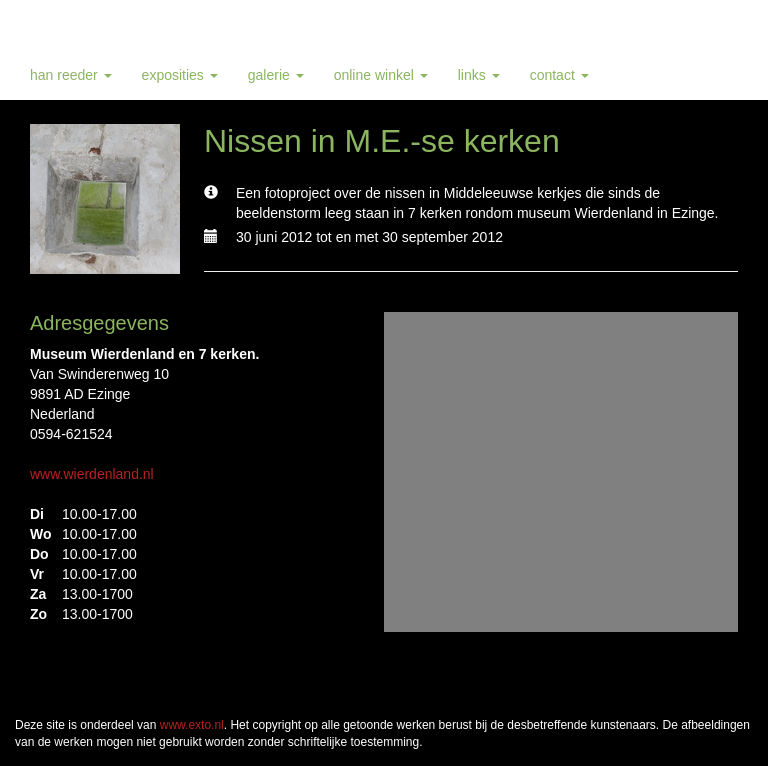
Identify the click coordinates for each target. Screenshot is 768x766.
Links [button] (479, 75)
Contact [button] (559, 75)
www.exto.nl (192, 725)
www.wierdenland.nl (92, 474)
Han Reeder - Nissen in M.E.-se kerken (175, 25)
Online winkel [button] (381, 75)
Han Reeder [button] (71, 75)
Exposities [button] (180, 75)
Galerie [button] (276, 75)
